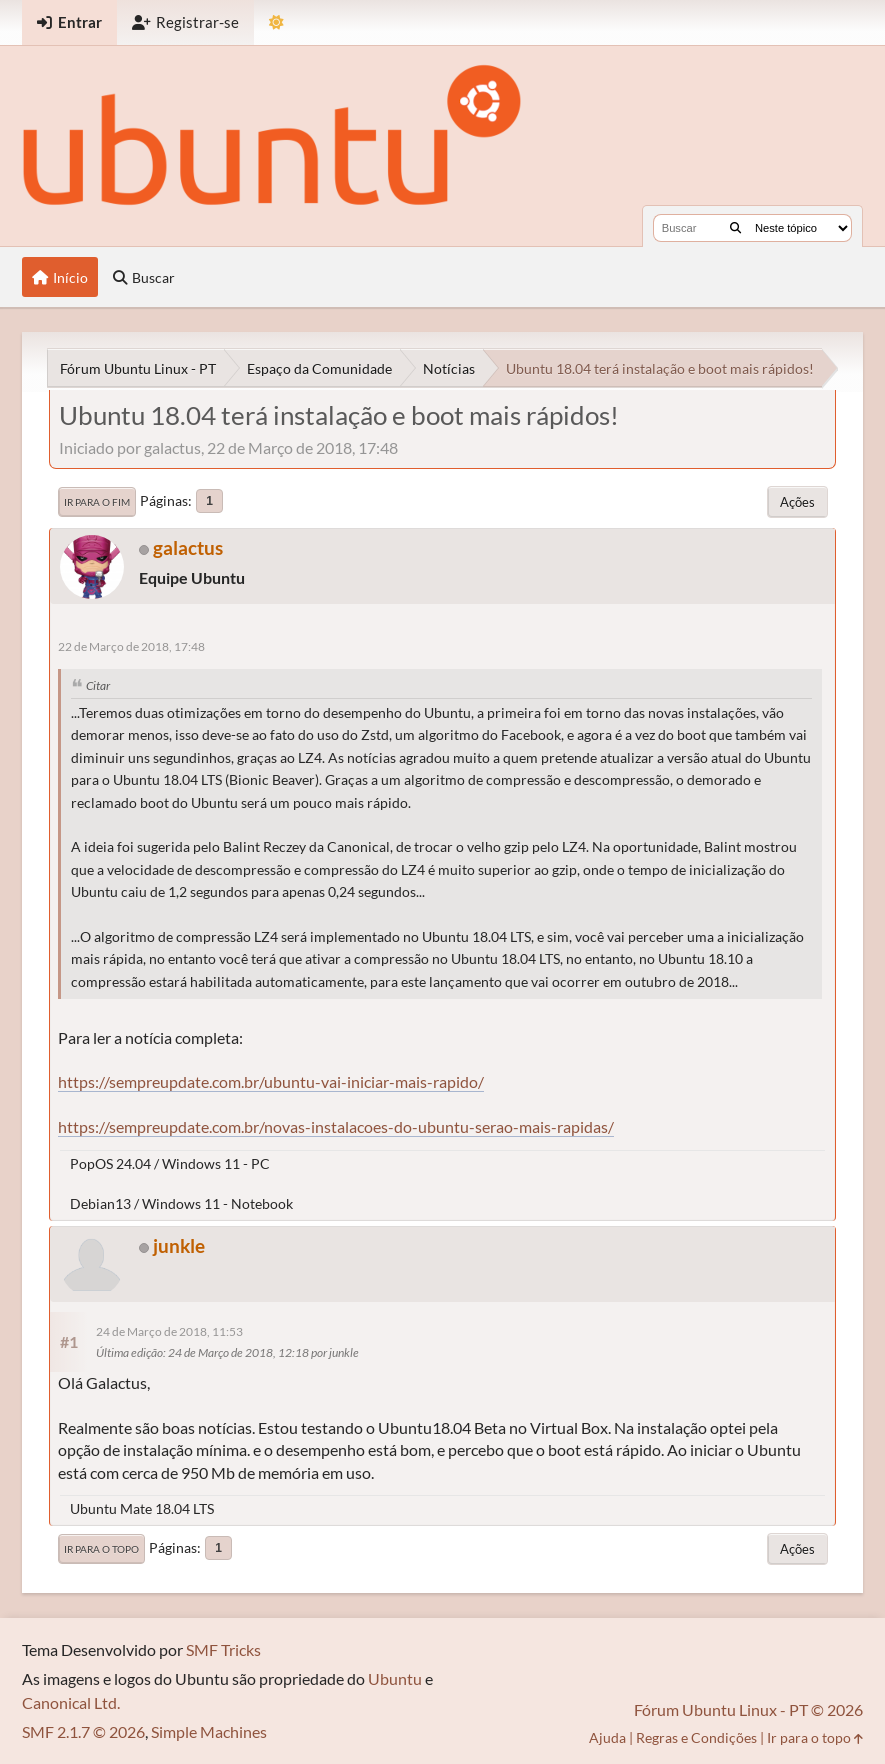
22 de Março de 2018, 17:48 (131, 646)
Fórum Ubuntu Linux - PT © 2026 (748, 1709)
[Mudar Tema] (276, 22)
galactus (188, 547)
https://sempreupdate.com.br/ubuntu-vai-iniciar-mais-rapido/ (271, 1081)
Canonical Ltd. (71, 1702)
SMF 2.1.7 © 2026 (83, 1731)
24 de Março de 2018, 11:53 (169, 1331)
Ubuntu (395, 1678)
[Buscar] (735, 228)
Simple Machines (209, 1731)
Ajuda (607, 1737)
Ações (797, 502)
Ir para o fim (97, 502)
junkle (179, 1245)
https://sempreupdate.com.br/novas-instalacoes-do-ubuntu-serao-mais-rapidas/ (336, 1126)
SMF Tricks (223, 1649)
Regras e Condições (696, 1737)
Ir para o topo (101, 1549)
